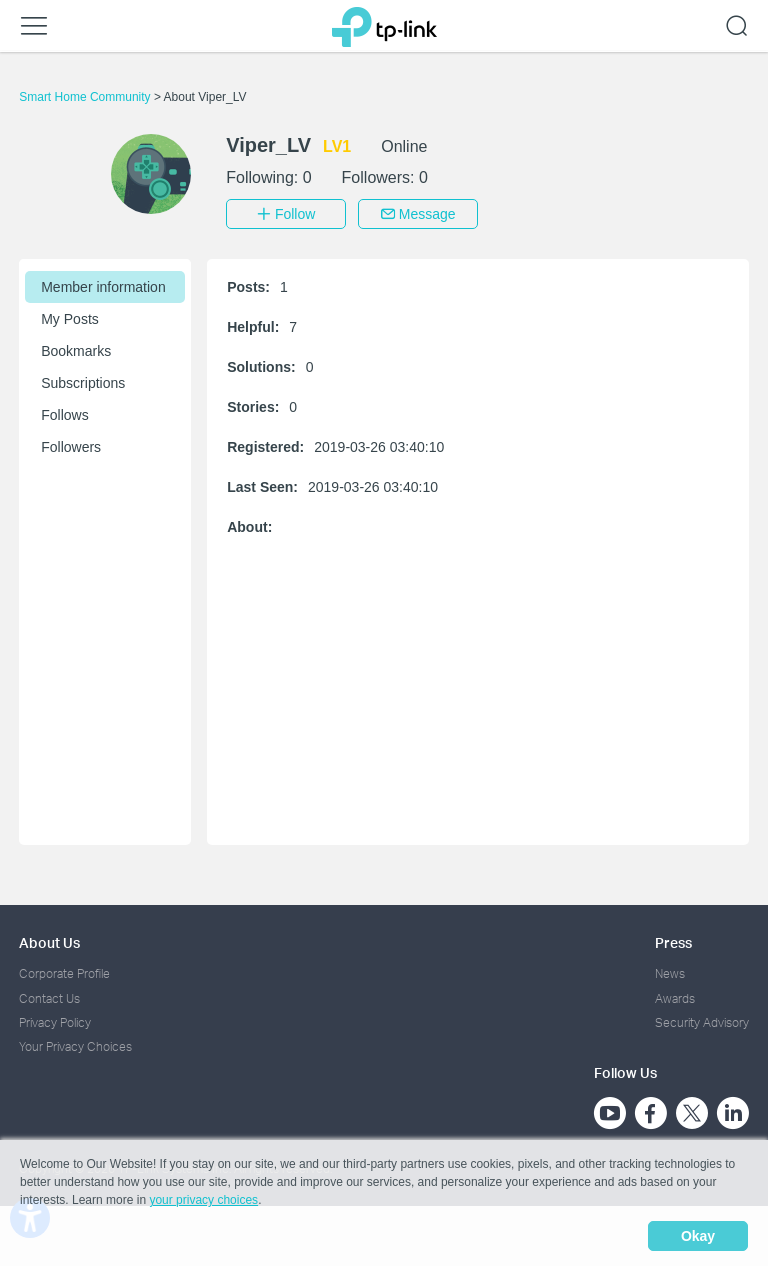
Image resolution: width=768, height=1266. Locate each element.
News (670, 973)
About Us (49, 942)
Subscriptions (83, 383)
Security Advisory (702, 1022)
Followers (71, 447)
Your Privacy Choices (75, 1046)
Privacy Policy (55, 1022)
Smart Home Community (86, 97)
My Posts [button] (70, 319)
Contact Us (49, 998)
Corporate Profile (64, 973)
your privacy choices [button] (203, 1200)
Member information (103, 287)
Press (673, 942)
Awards (675, 998)
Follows (64, 415)
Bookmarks (76, 351)
